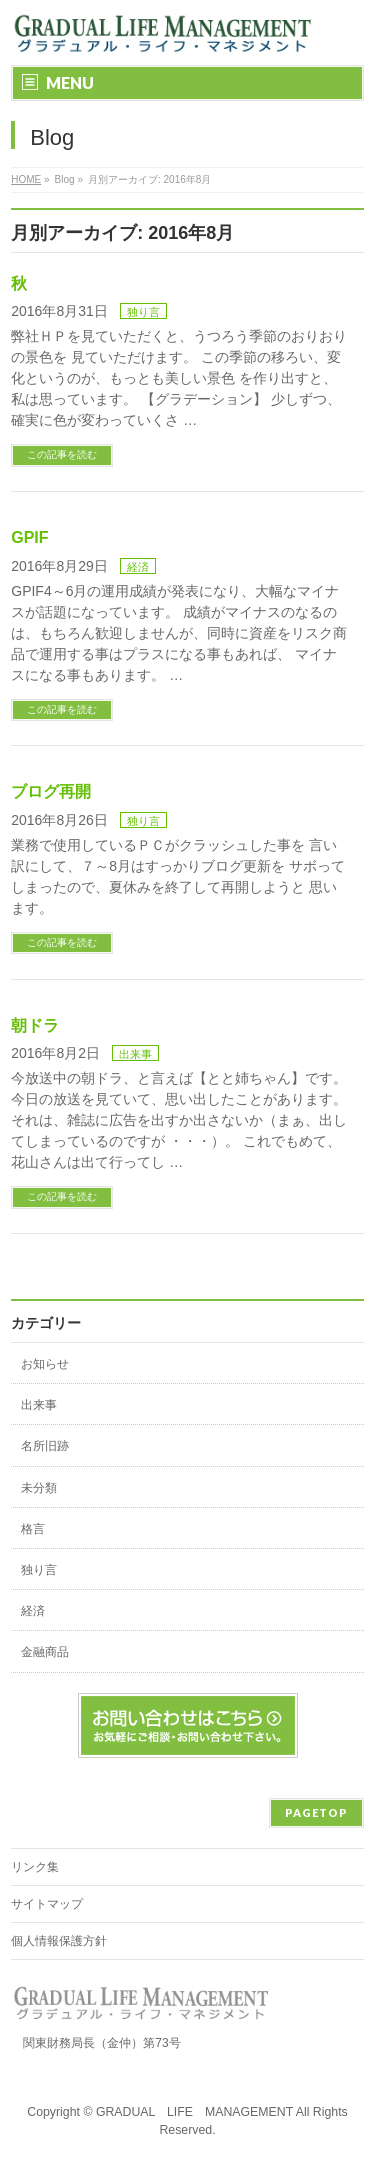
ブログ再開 (51, 791)
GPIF (29, 537)
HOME (26, 179)
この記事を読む (62, 454)
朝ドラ (35, 1025)
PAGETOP (316, 1812)
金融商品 (45, 1652)
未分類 (39, 1488)
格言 (33, 1529)
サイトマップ (47, 1904)
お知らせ (45, 1364)
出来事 (135, 1054)
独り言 (143, 312)
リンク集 (35, 1867)
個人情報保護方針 (59, 1941)
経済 (138, 567)
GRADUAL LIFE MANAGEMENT (194, 2112)
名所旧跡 (45, 1446)
